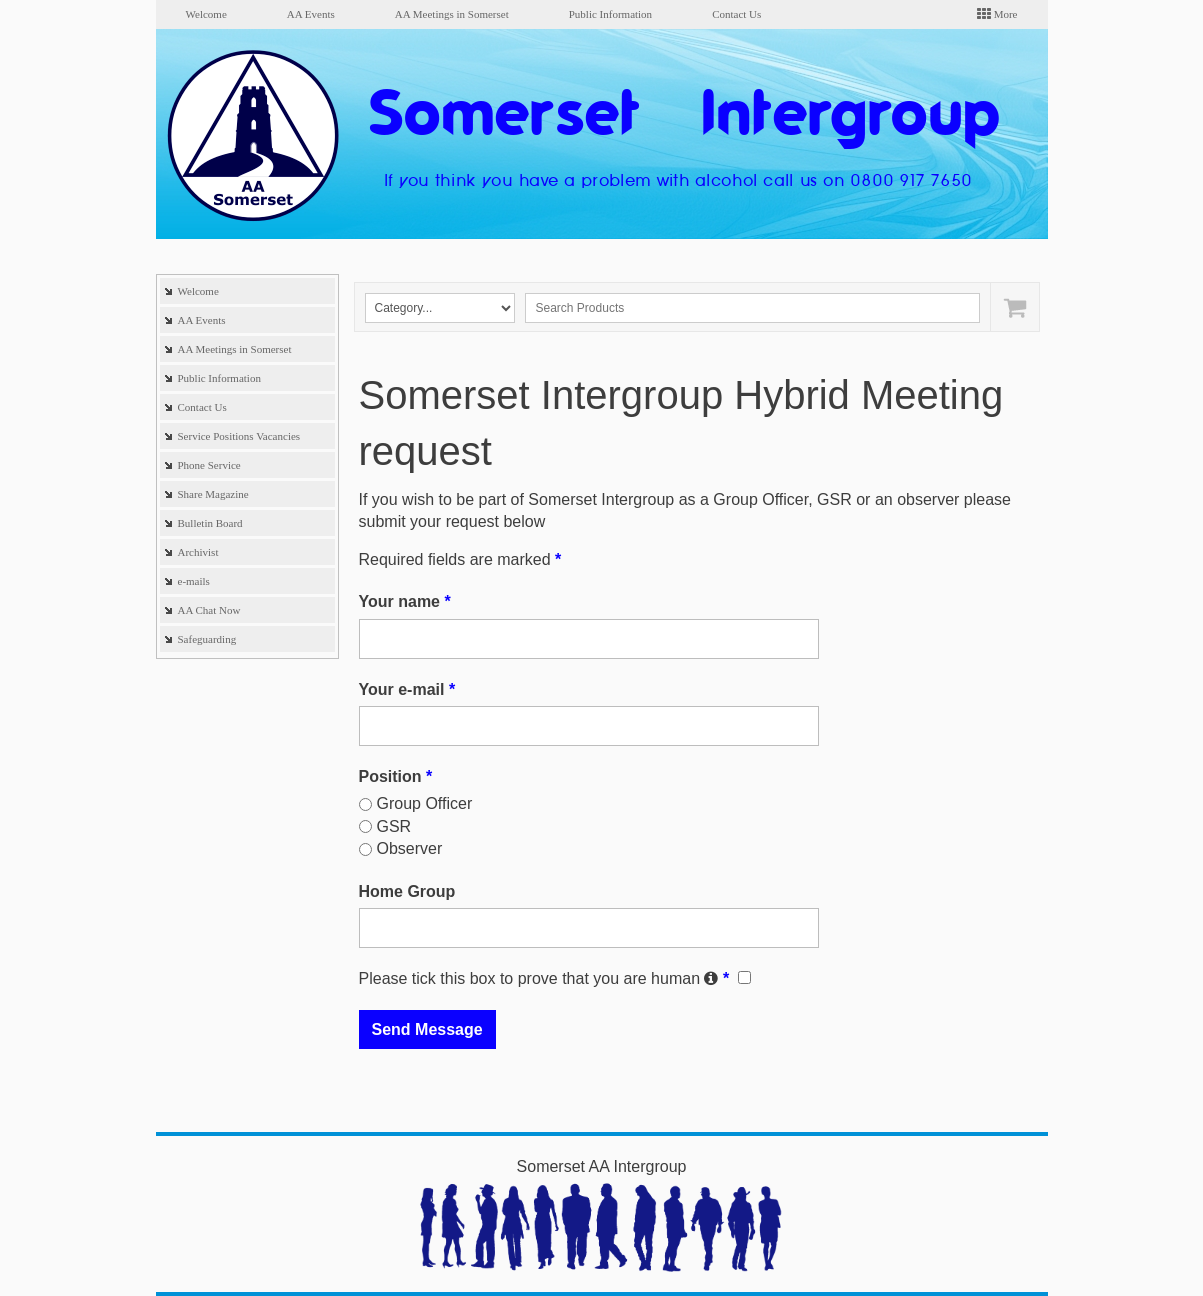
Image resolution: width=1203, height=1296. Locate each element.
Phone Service (209, 465)
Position (396, 776)
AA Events (311, 14)
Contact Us (736, 14)
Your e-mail (407, 689)
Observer (410, 848)
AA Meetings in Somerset (452, 14)
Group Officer (425, 803)
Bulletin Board (210, 523)
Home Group (407, 891)
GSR (394, 826)
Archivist (198, 552)
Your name (405, 601)
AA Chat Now (209, 610)
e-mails (194, 581)
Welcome (206, 14)
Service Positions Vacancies (239, 436)
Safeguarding (207, 639)
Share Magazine (213, 494)
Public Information (610, 14)
